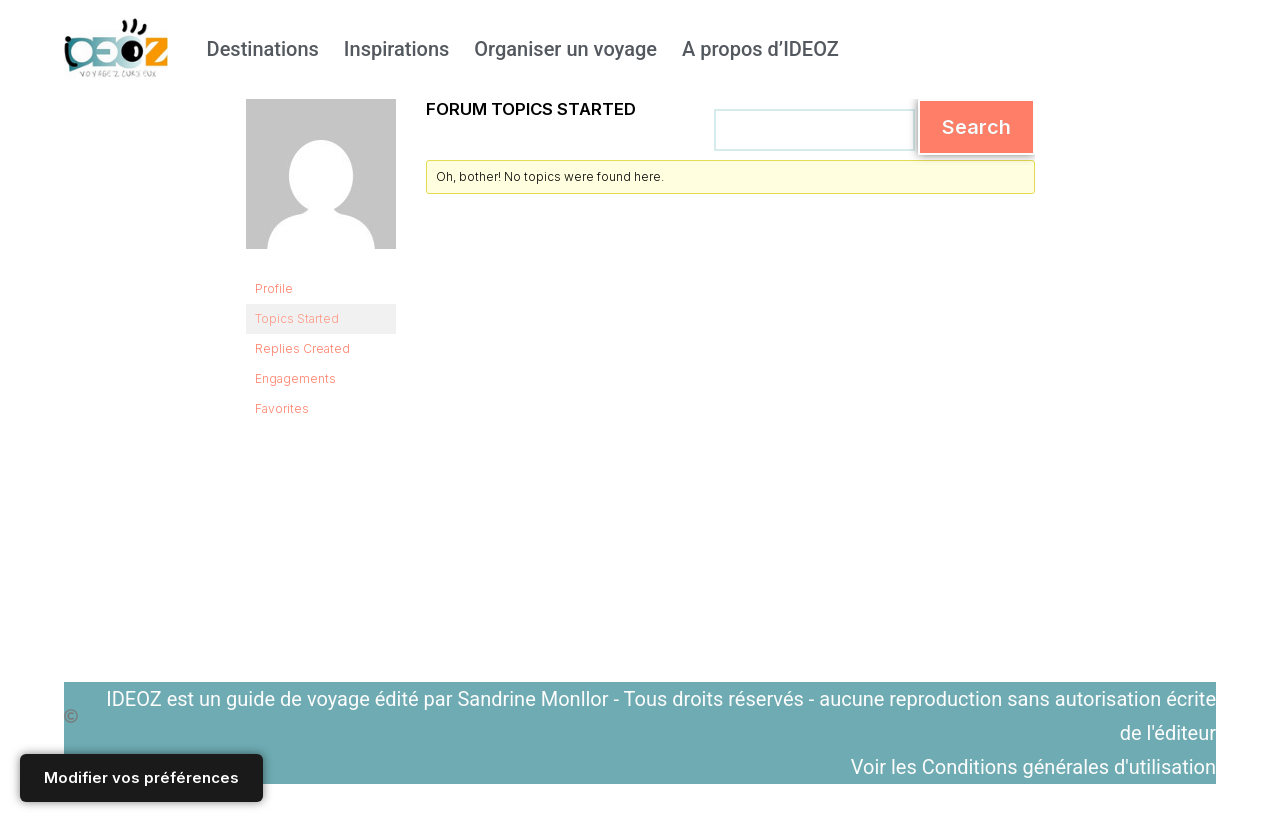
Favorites (282, 408)
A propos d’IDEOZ (760, 49)
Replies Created (302, 348)
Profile (274, 288)
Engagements (295, 378)
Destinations (263, 49)
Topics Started (297, 318)
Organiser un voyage (565, 49)
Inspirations (396, 49)
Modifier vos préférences (141, 777)
